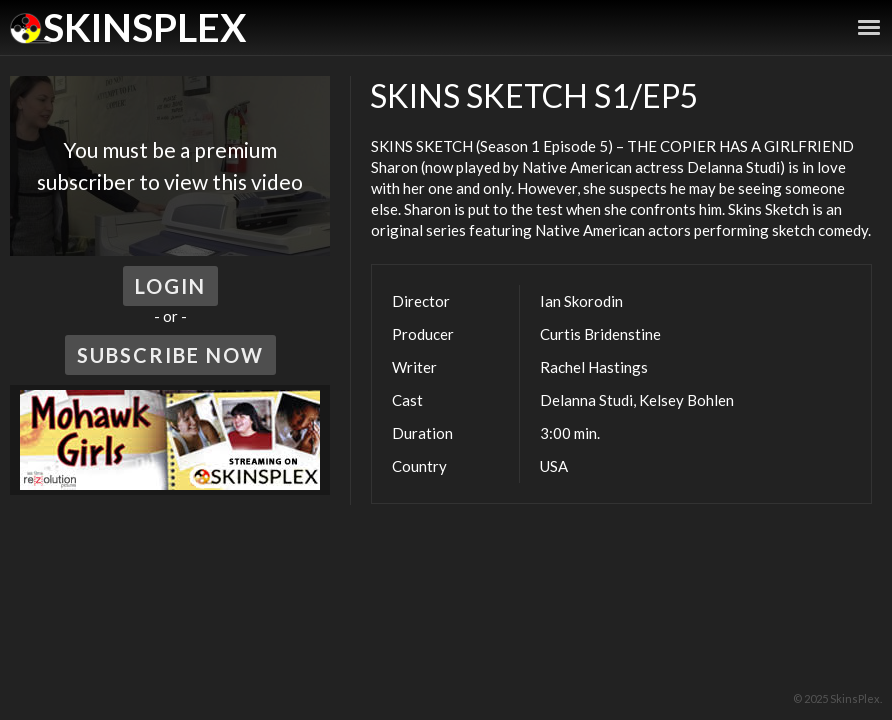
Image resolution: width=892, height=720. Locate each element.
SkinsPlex (144, 27)
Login (170, 286)
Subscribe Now (170, 355)
